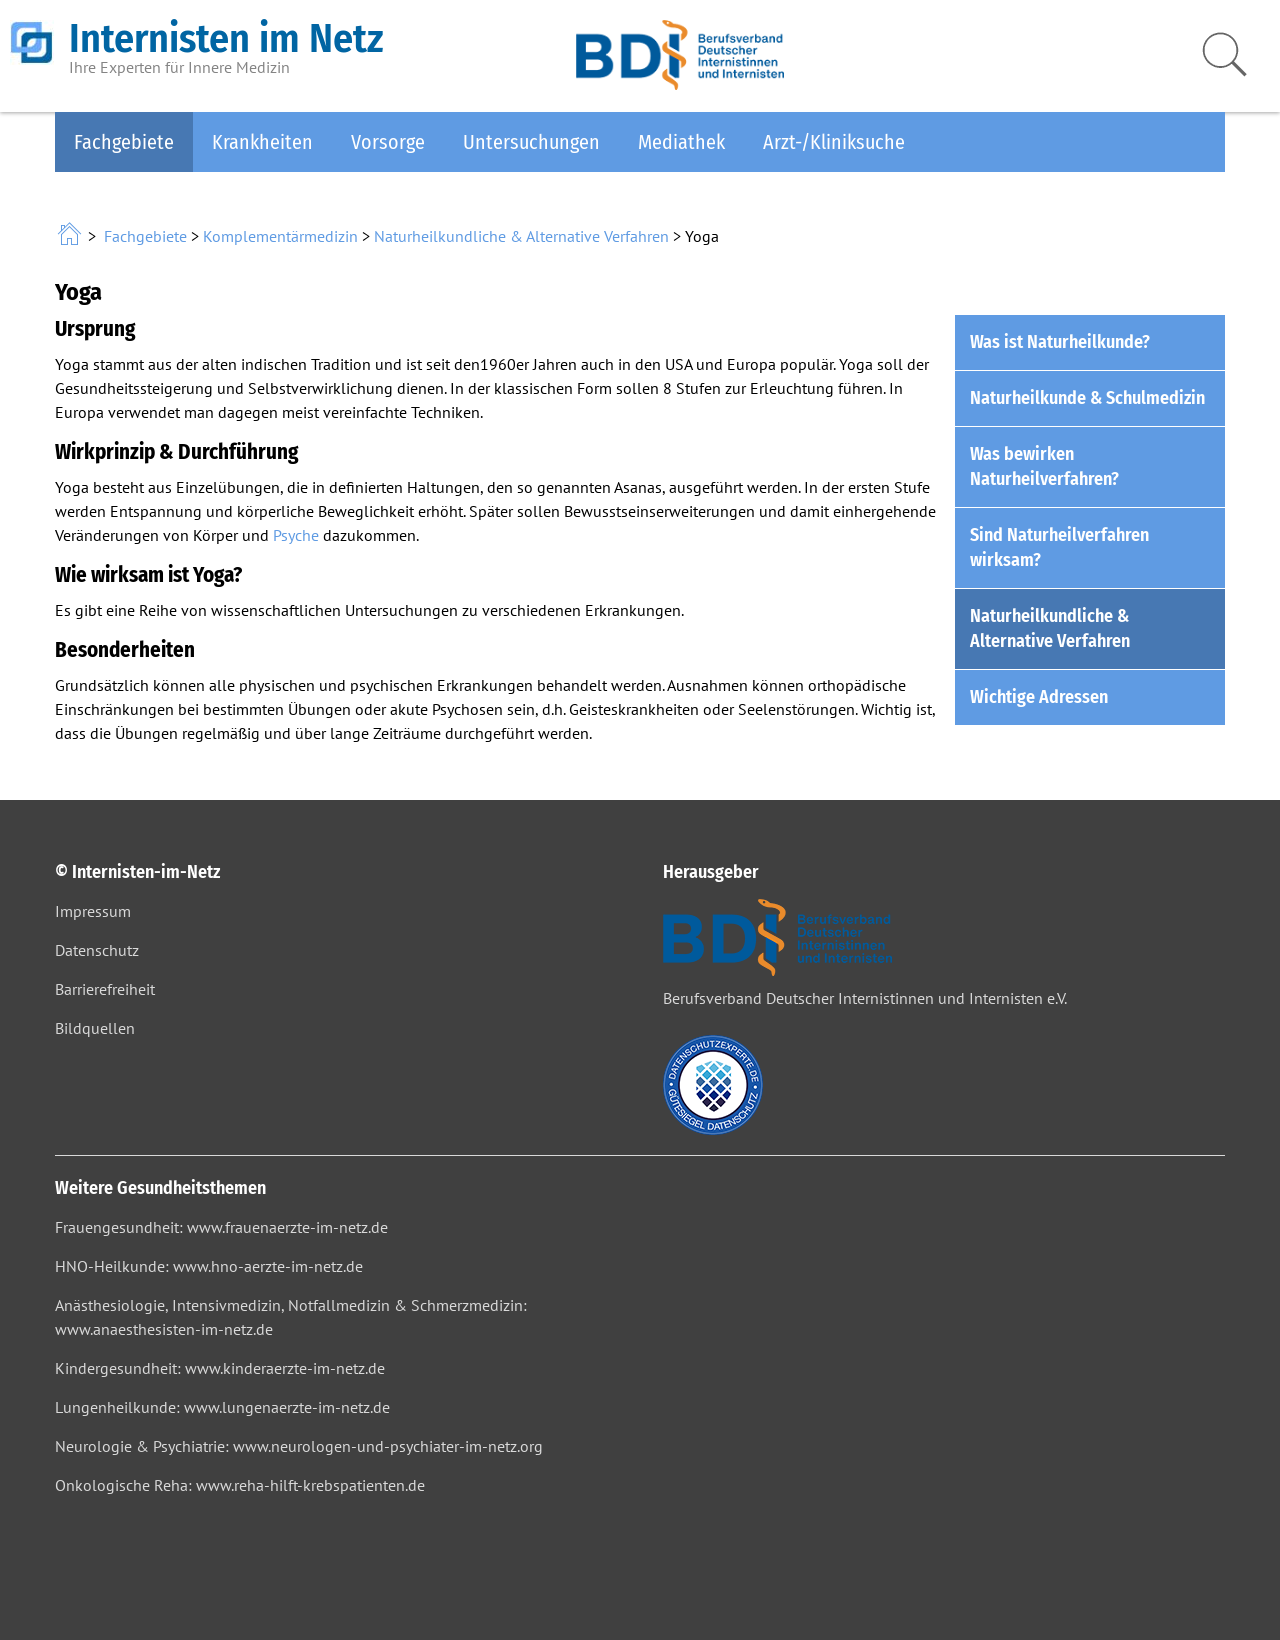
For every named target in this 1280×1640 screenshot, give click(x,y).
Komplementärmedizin (280, 236)
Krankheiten (262, 142)
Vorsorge (388, 142)
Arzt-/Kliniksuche (834, 142)
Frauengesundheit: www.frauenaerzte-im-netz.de (221, 1227)
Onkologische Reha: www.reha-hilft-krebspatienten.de (240, 1485)
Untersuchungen (531, 142)
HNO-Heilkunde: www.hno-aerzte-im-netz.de (209, 1266)
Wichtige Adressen (1039, 697)
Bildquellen (95, 1028)
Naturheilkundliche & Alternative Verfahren (521, 236)
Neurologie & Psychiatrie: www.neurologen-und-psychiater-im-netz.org (299, 1446)
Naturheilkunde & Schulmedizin (1087, 398)
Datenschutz (97, 950)
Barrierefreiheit (105, 989)
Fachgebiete (124, 142)
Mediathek (681, 142)
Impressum (93, 911)
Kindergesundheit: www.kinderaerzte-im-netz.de (220, 1368)
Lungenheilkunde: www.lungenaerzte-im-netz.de (222, 1407)
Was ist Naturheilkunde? (1060, 342)
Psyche (296, 535)
